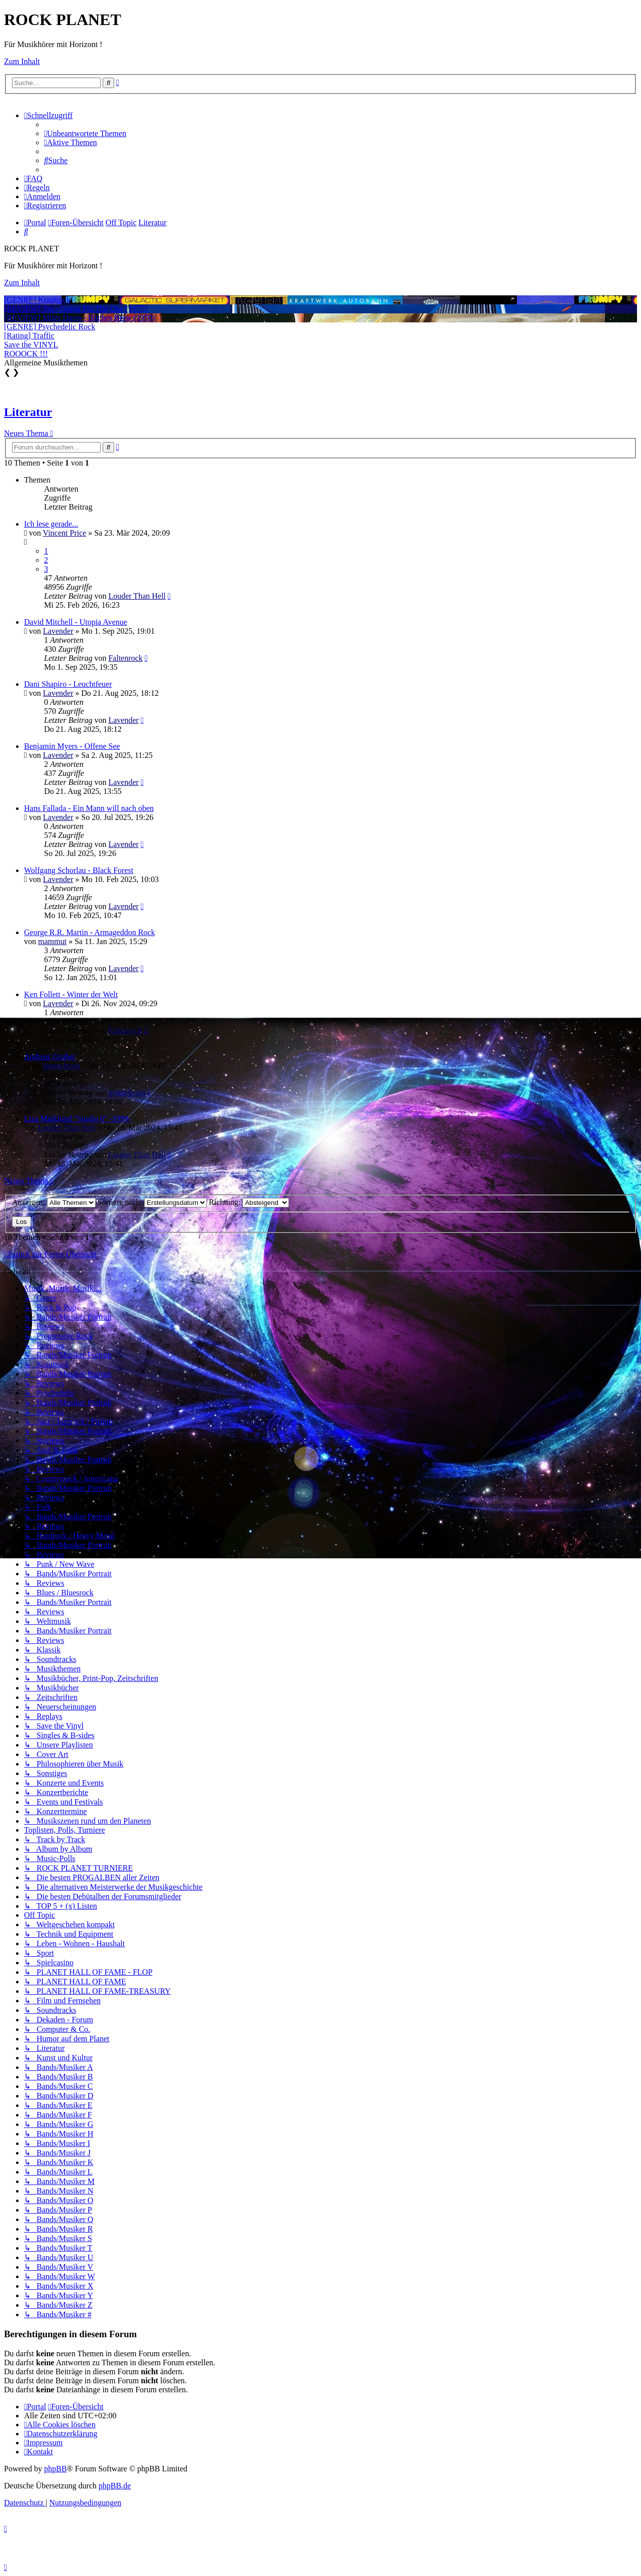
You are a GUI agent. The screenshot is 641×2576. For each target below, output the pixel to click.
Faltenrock (125, 658)
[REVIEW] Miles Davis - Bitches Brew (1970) (79, 317)
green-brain (61, 1065)
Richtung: (249, 1202)
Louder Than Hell (136, 596)
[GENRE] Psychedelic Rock (49, 326)
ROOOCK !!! (26, 353)
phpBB (55, 2468)
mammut (52, 941)
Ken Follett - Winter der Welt (71, 994)
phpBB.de (115, 2485)
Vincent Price (65, 533)
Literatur (28, 411)
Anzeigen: (54, 1202)
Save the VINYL (31, 344)
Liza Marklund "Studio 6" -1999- (77, 1118)
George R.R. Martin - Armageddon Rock (89, 932)
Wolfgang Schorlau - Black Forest (78, 870)
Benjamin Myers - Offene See (72, 746)
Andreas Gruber (50, 1056)
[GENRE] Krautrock (37, 299)
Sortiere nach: (152, 1202)
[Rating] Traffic (29, 335)
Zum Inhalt (22, 61)
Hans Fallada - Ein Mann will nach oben (89, 808)
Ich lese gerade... (51, 524)
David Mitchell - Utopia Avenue (75, 622)
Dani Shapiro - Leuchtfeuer (68, 684)
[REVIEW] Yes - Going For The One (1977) (75, 308)
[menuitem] (85, 133)
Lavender (58, 631)
